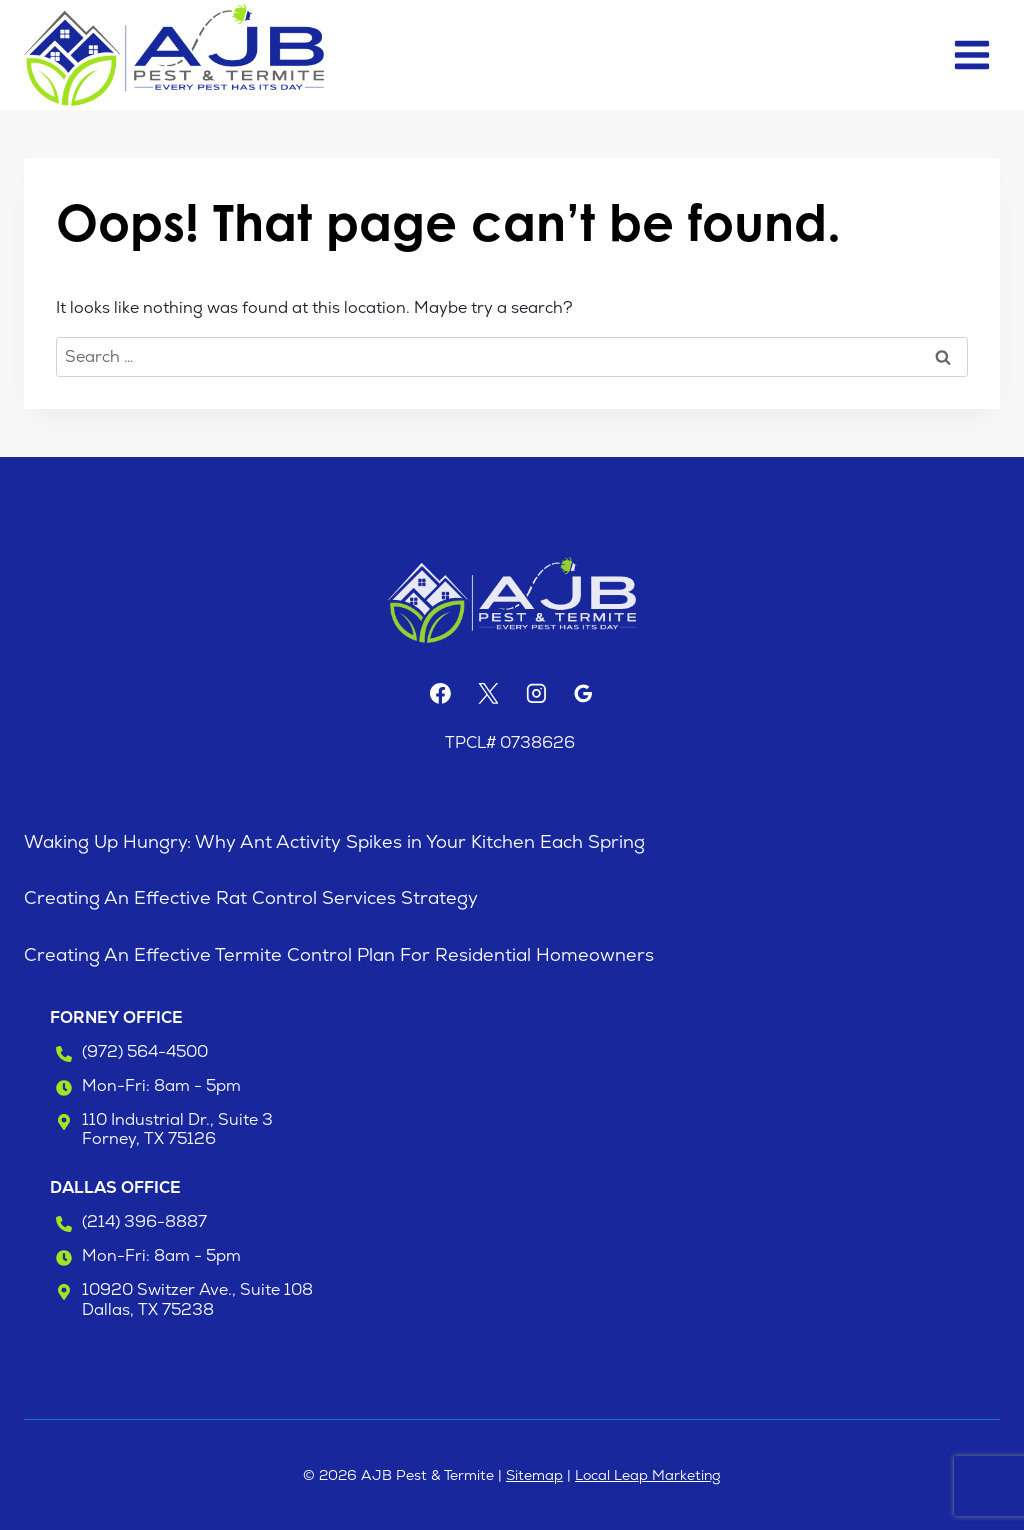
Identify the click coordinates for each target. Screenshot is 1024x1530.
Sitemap (534, 1475)
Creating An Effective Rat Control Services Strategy (251, 897)
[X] (488, 694)
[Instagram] (536, 694)
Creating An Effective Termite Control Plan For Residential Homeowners (339, 954)
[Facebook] (440, 694)
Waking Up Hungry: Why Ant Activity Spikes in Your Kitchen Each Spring (334, 841)
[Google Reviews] (584, 694)
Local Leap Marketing (648, 1475)
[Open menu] (971, 54)
